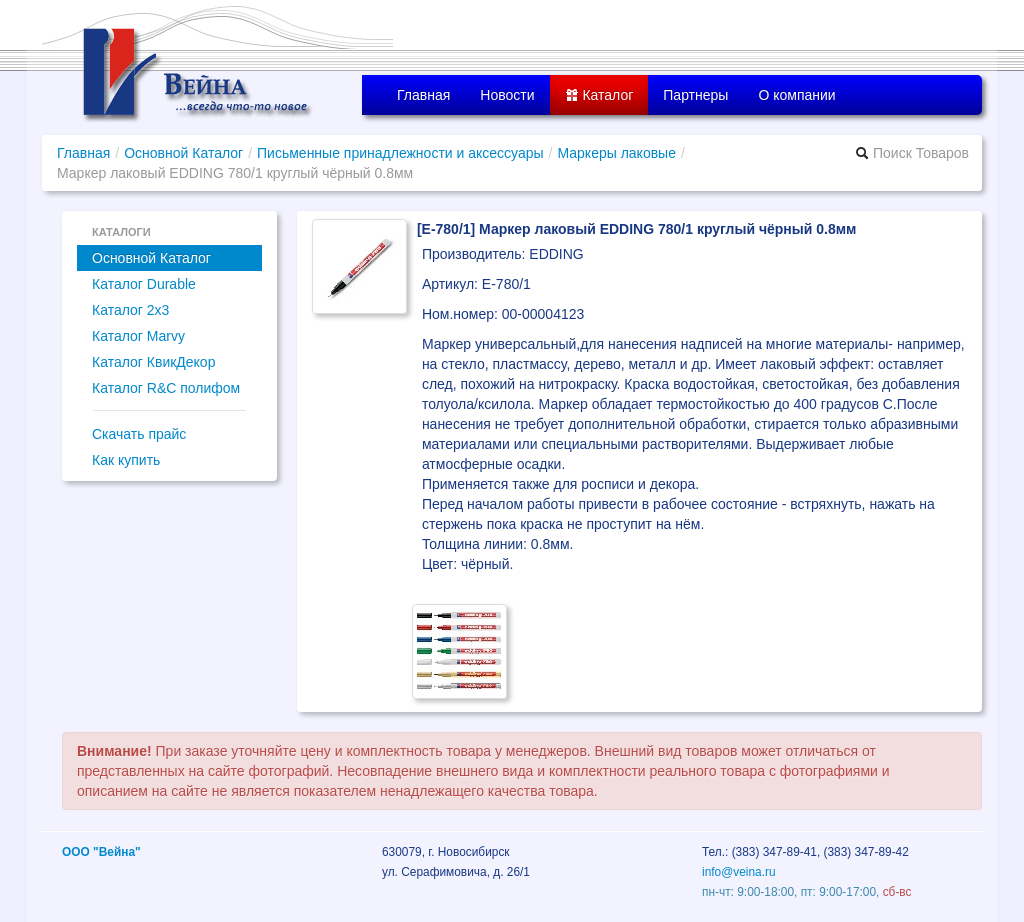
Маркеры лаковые (616, 153)
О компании (796, 95)
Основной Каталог (183, 153)
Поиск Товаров (912, 153)
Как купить (126, 460)
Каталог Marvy (138, 336)
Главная (423, 95)
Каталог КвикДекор (153, 362)
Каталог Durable (144, 284)
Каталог (599, 95)
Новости (507, 95)
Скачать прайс (139, 434)
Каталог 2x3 (130, 310)
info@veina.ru (739, 872)
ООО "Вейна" (101, 852)
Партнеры (695, 95)
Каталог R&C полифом (166, 388)
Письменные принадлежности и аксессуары (400, 153)
